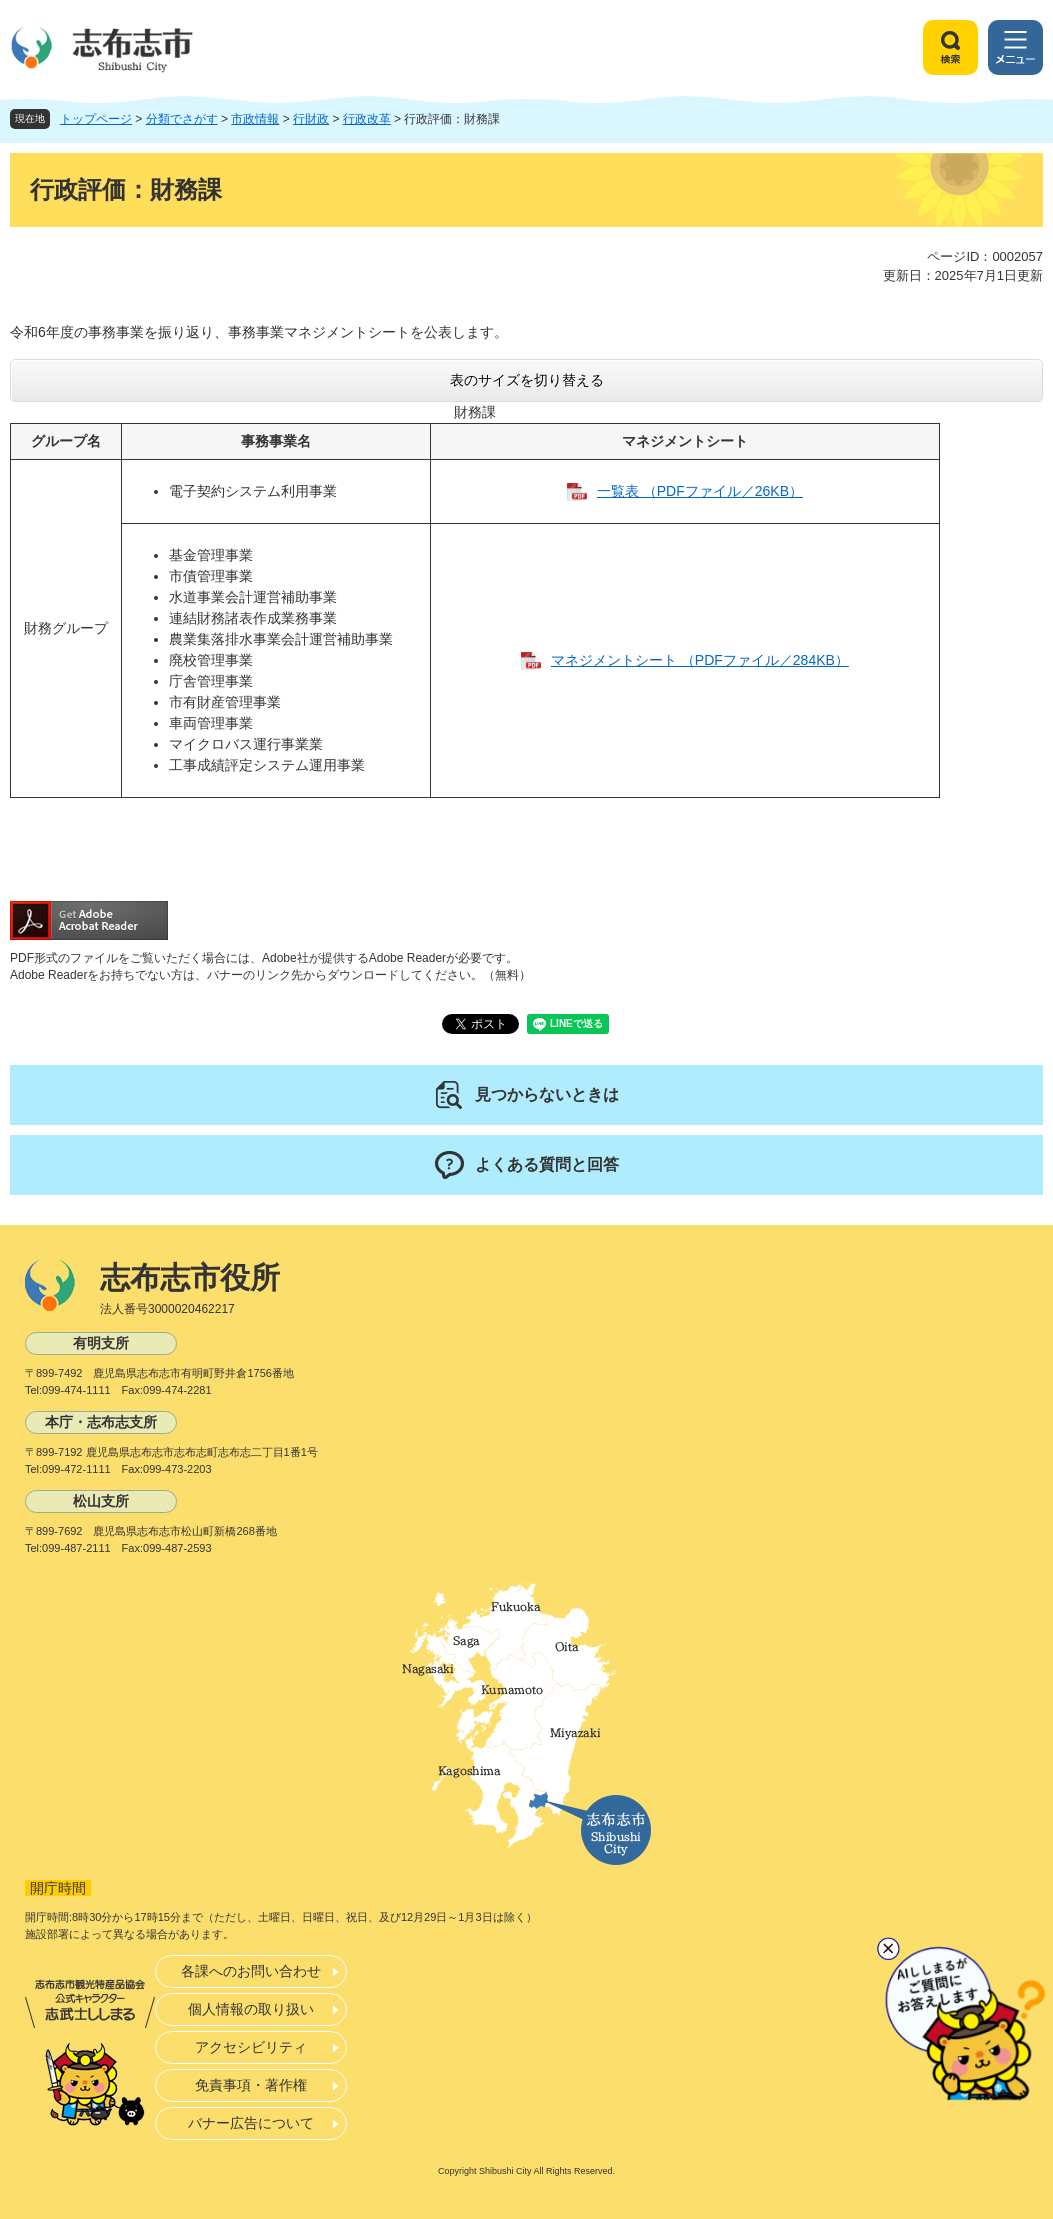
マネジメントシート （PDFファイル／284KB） (700, 660)
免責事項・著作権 (251, 2085)
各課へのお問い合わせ (251, 1971)
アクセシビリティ (251, 2047)
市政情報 (255, 119)
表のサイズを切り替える (527, 380)
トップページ (96, 119)
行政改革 (367, 119)
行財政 (311, 119)
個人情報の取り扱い (251, 2009)
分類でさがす (182, 119)
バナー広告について (251, 2123)
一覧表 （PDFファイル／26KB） (700, 491)
